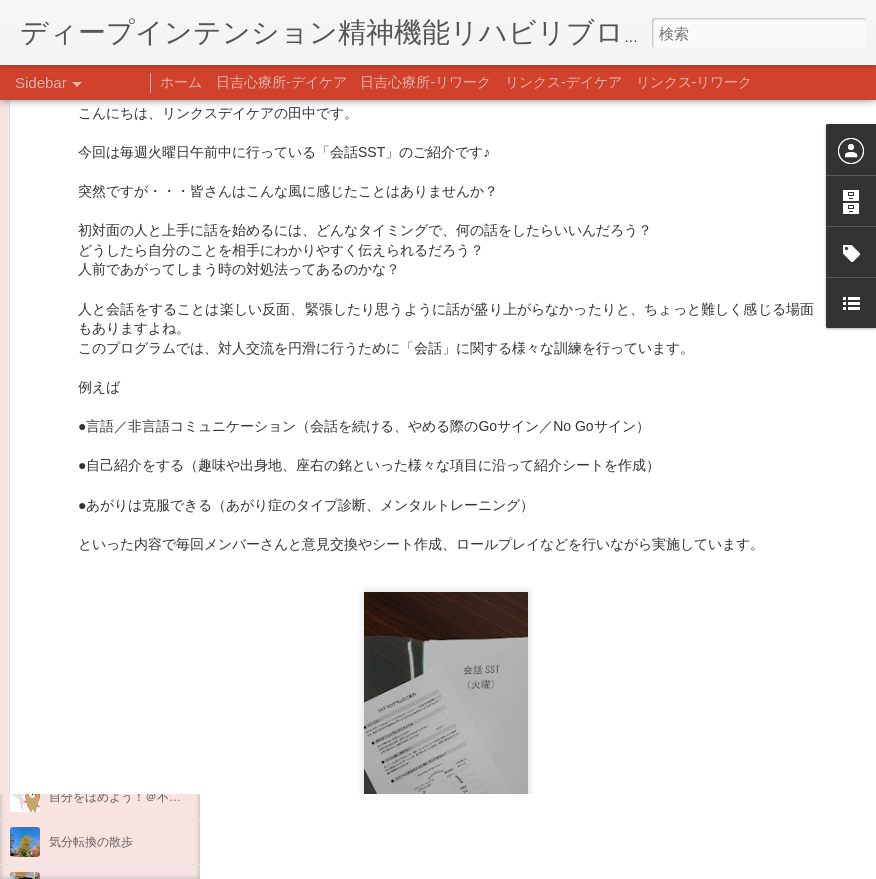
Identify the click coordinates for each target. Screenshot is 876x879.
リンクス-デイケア (563, 82)
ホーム (181, 82)
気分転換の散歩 (91, 842)
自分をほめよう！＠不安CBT (127, 797)
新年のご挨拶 (85, 617)
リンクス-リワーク (694, 82)
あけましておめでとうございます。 (145, 662)
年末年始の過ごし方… (109, 707)
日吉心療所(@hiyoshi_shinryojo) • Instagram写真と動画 (458, 656)
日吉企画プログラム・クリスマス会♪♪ (151, 752)
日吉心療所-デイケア (281, 82)
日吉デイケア (626, 782)
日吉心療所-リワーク (425, 82)
